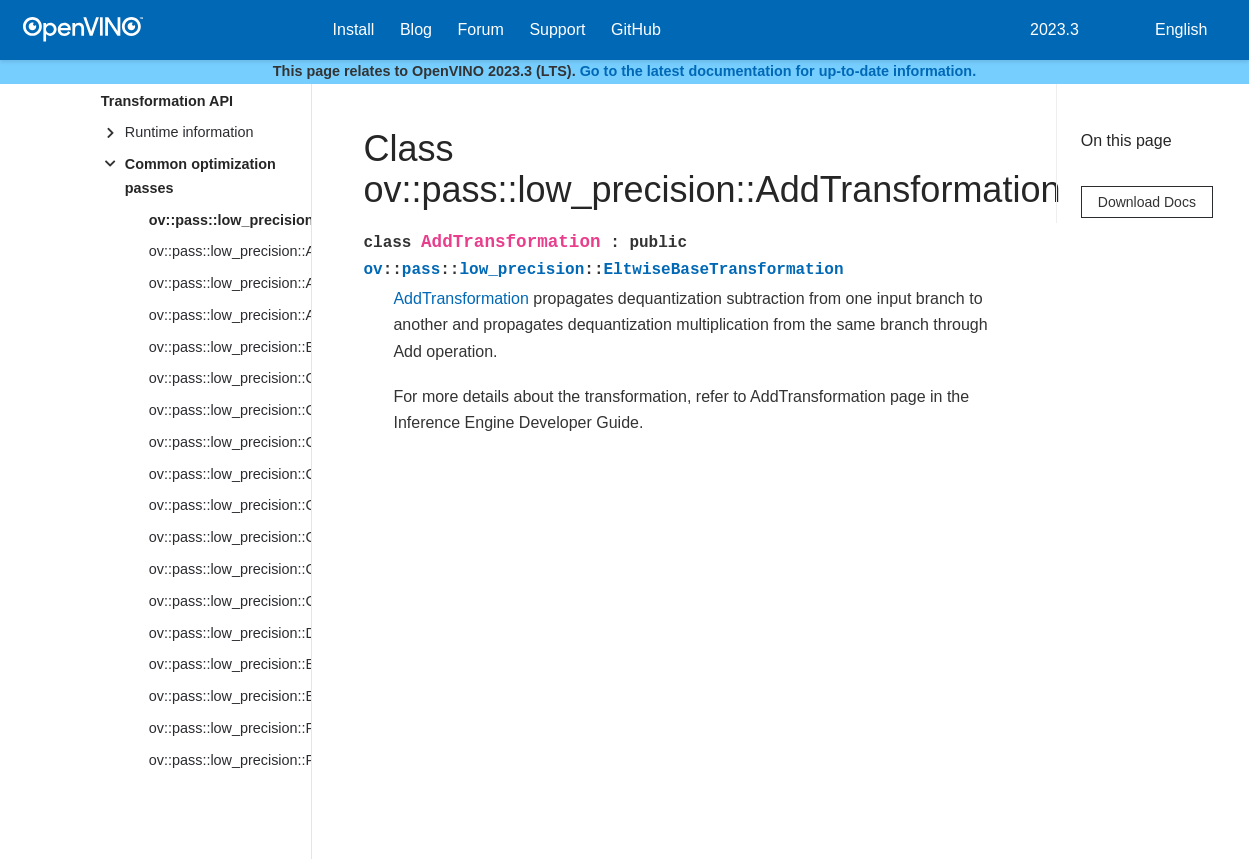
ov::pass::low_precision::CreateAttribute (230, 569)
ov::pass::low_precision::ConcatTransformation (230, 442)
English (1181, 29)
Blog (416, 29)
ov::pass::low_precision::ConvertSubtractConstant (230, 474)
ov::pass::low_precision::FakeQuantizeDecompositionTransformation (230, 760)
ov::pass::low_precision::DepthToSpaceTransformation (230, 633)
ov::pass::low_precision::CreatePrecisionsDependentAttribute (230, 601)
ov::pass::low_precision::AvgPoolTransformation (230, 315)
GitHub (636, 29)
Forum (481, 29)
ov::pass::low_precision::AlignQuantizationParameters (230, 283)
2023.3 (1054, 29)
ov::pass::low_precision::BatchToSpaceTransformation (230, 347)
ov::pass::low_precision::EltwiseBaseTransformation (230, 696)
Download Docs (1147, 202)
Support (557, 29)
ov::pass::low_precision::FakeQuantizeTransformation (230, 728)
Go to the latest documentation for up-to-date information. (778, 71)
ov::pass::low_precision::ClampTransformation (230, 378)
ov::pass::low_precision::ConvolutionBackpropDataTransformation (230, 537)
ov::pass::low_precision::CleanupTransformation (230, 410)
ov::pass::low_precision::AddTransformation (230, 220)
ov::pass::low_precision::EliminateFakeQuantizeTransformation (230, 664)
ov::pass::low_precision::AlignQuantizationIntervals (230, 251)
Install (354, 29)
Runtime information (189, 132)
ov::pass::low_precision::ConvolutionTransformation (230, 505)
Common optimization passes (200, 176)
